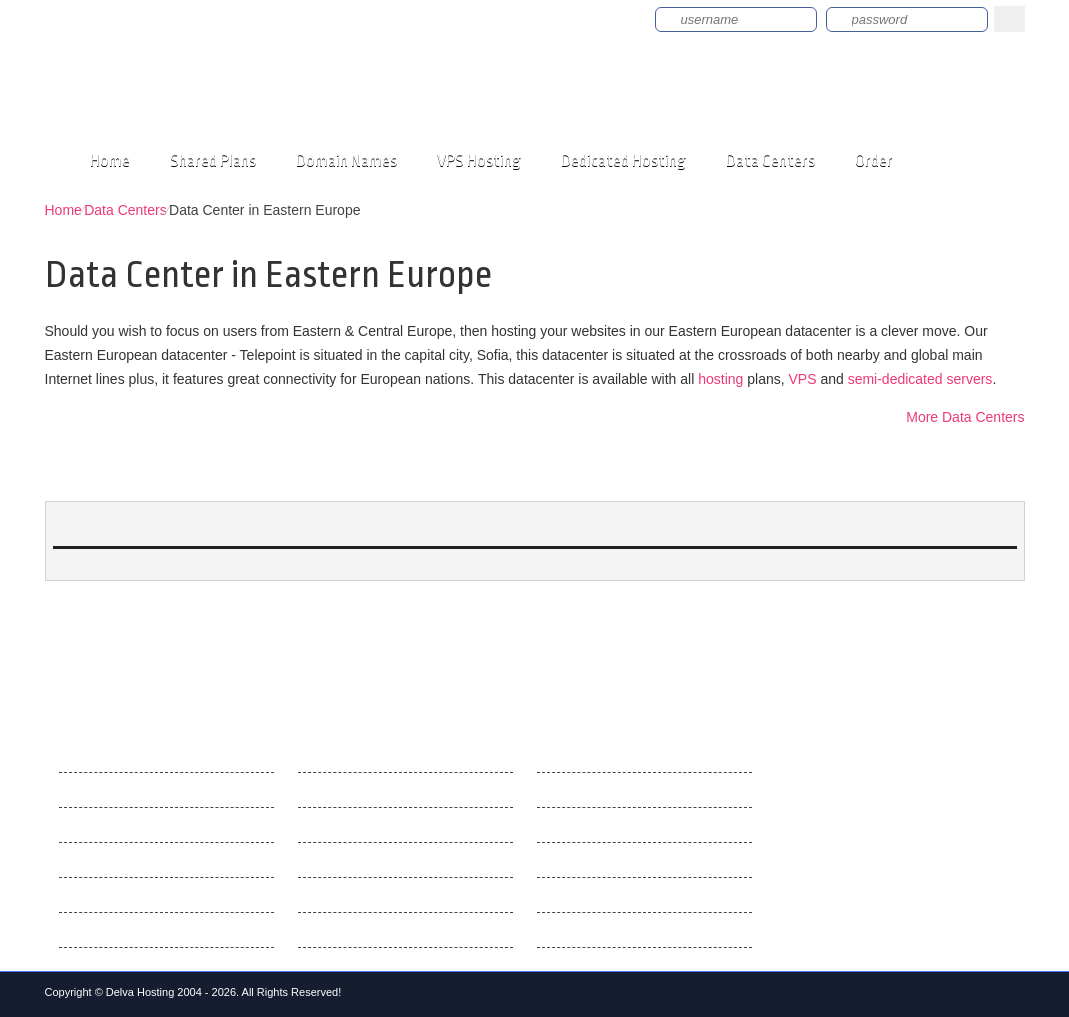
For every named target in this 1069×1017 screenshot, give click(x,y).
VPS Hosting (479, 160)
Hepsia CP (331, 755)
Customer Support (116, 860)
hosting (720, 379)
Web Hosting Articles (601, 755)
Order (874, 160)
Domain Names (346, 160)
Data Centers (770, 160)
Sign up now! (566, 18)
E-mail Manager (347, 895)
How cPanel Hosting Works (621, 860)
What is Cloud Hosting (606, 930)
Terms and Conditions (126, 930)
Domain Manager (351, 825)
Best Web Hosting (593, 790)
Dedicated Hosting (623, 160)
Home (110, 160)
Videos (80, 895)
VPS (802, 379)
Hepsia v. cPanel (350, 790)
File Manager (339, 860)
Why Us (83, 790)
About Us (88, 755)
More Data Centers (965, 417)
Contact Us (93, 825)
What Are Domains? (599, 825)
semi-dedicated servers (920, 379)
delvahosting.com (213, 91)
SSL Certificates (587, 895)
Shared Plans (213, 160)
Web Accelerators (352, 930)
